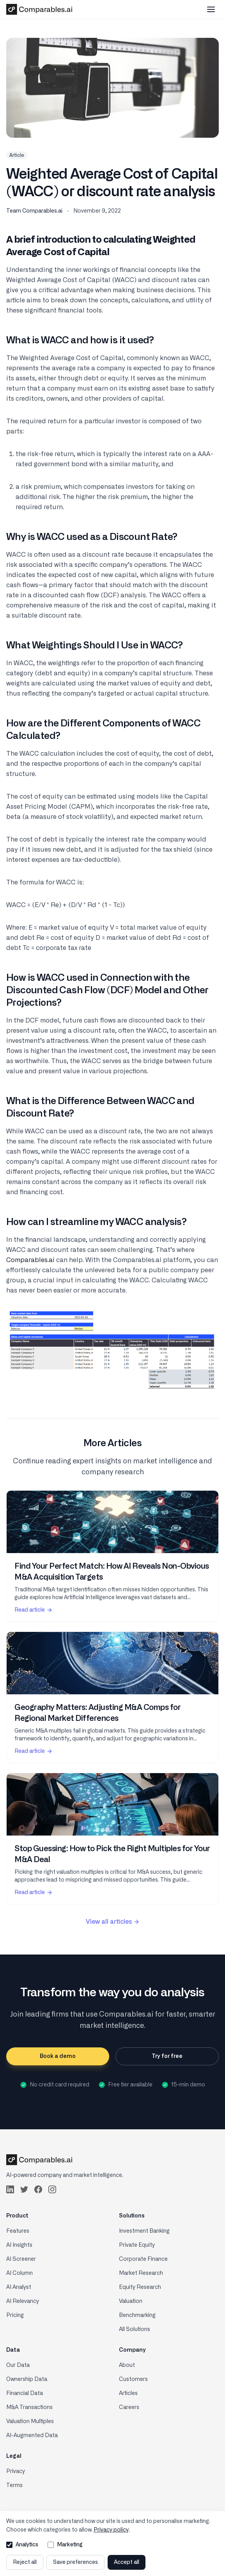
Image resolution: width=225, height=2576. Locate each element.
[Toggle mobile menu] (211, 9)
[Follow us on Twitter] (24, 2189)
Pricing (15, 2315)
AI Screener (21, 2259)
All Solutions (134, 2329)
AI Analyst (18, 2287)
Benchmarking (137, 2315)
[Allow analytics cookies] (9, 2545)
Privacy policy (111, 2530)
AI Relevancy (22, 2301)
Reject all (25, 2562)
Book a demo (58, 2056)
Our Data (18, 2365)
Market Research (141, 2273)
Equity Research (140, 2287)
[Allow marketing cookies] (51, 2545)
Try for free (167, 2056)
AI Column (19, 2273)
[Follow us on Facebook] (38, 2189)
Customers (133, 2379)
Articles (128, 2393)
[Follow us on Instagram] (52, 2189)
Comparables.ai (30, 1260)
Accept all (126, 2562)
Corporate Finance (143, 2259)
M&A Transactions (29, 2407)
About (127, 2365)
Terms (14, 2485)
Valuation (130, 2301)
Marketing (65, 2545)
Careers (129, 2407)
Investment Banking (144, 2231)
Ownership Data (26, 2379)
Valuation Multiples (30, 2421)
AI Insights (19, 2245)
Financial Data (24, 2393)
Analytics (22, 2545)
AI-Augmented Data (32, 2435)
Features (17, 2231)
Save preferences (75, 2562)
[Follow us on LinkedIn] (10, 2189)
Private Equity (137, 2245)
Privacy (15, 2471)
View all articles (113, 1922)
